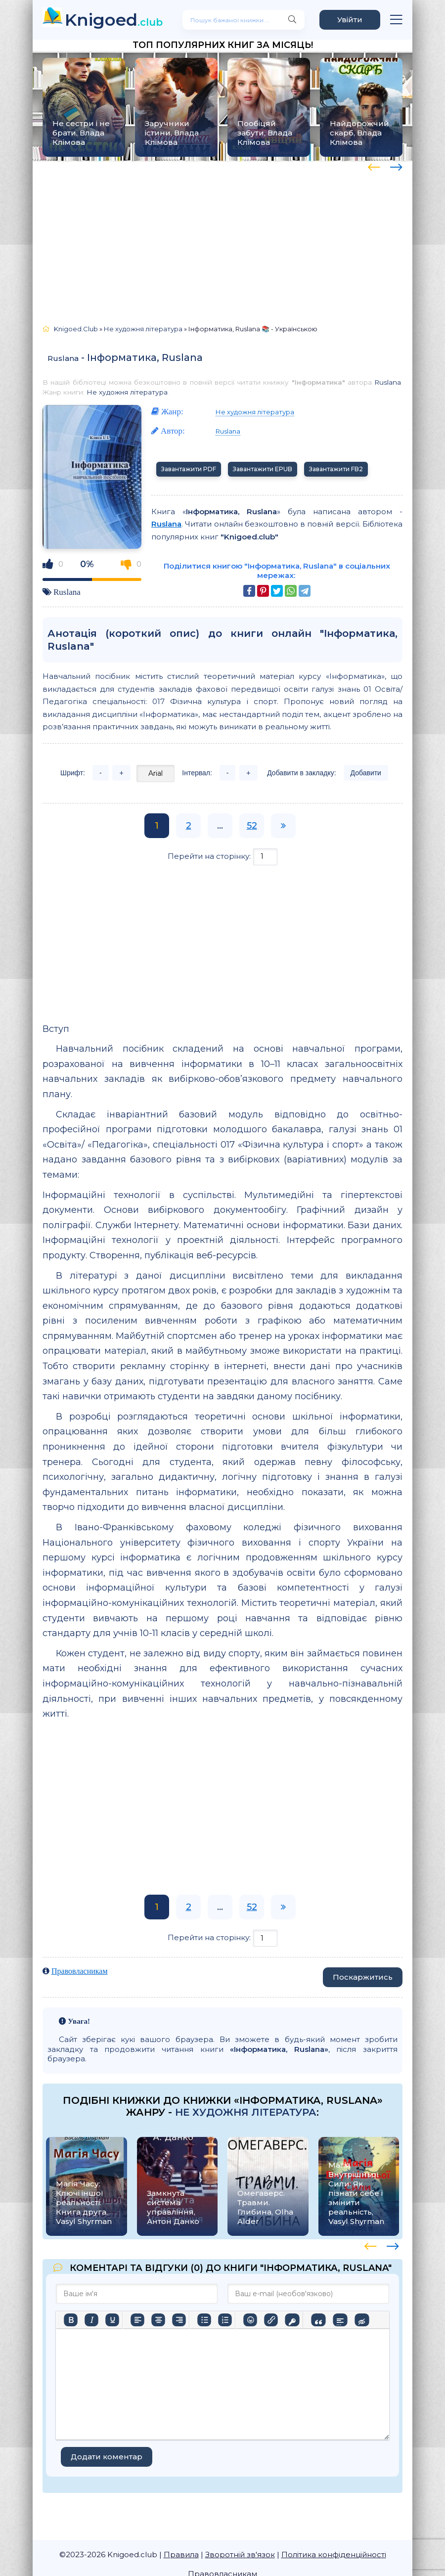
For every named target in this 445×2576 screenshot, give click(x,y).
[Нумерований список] (225, 2319)
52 (252, 825)
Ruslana (63, 358)
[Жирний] (71, 2319)
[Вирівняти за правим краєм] (179, 2319)
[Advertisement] (222, 238)
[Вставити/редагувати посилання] (271, 2319)
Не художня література (127, 392)
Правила (181, 2554)
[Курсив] (91, 2319)
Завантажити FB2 (336, 469)
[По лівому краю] (137, 2319)
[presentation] (374, 166)
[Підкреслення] (112, 2319)
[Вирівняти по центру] (158, 2319)
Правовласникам (79, 1971)
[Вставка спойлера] (340, 2319)
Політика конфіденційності (333, 2554)
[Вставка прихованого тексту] (362, 2319)
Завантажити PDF (188, 469)
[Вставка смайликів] (250, 2319)
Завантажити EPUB (262, 469)
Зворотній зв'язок (240, 2554)
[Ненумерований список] (204, 2319)
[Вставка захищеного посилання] (292, 2319)
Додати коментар (106, 2456)
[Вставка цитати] (318, 2319)
